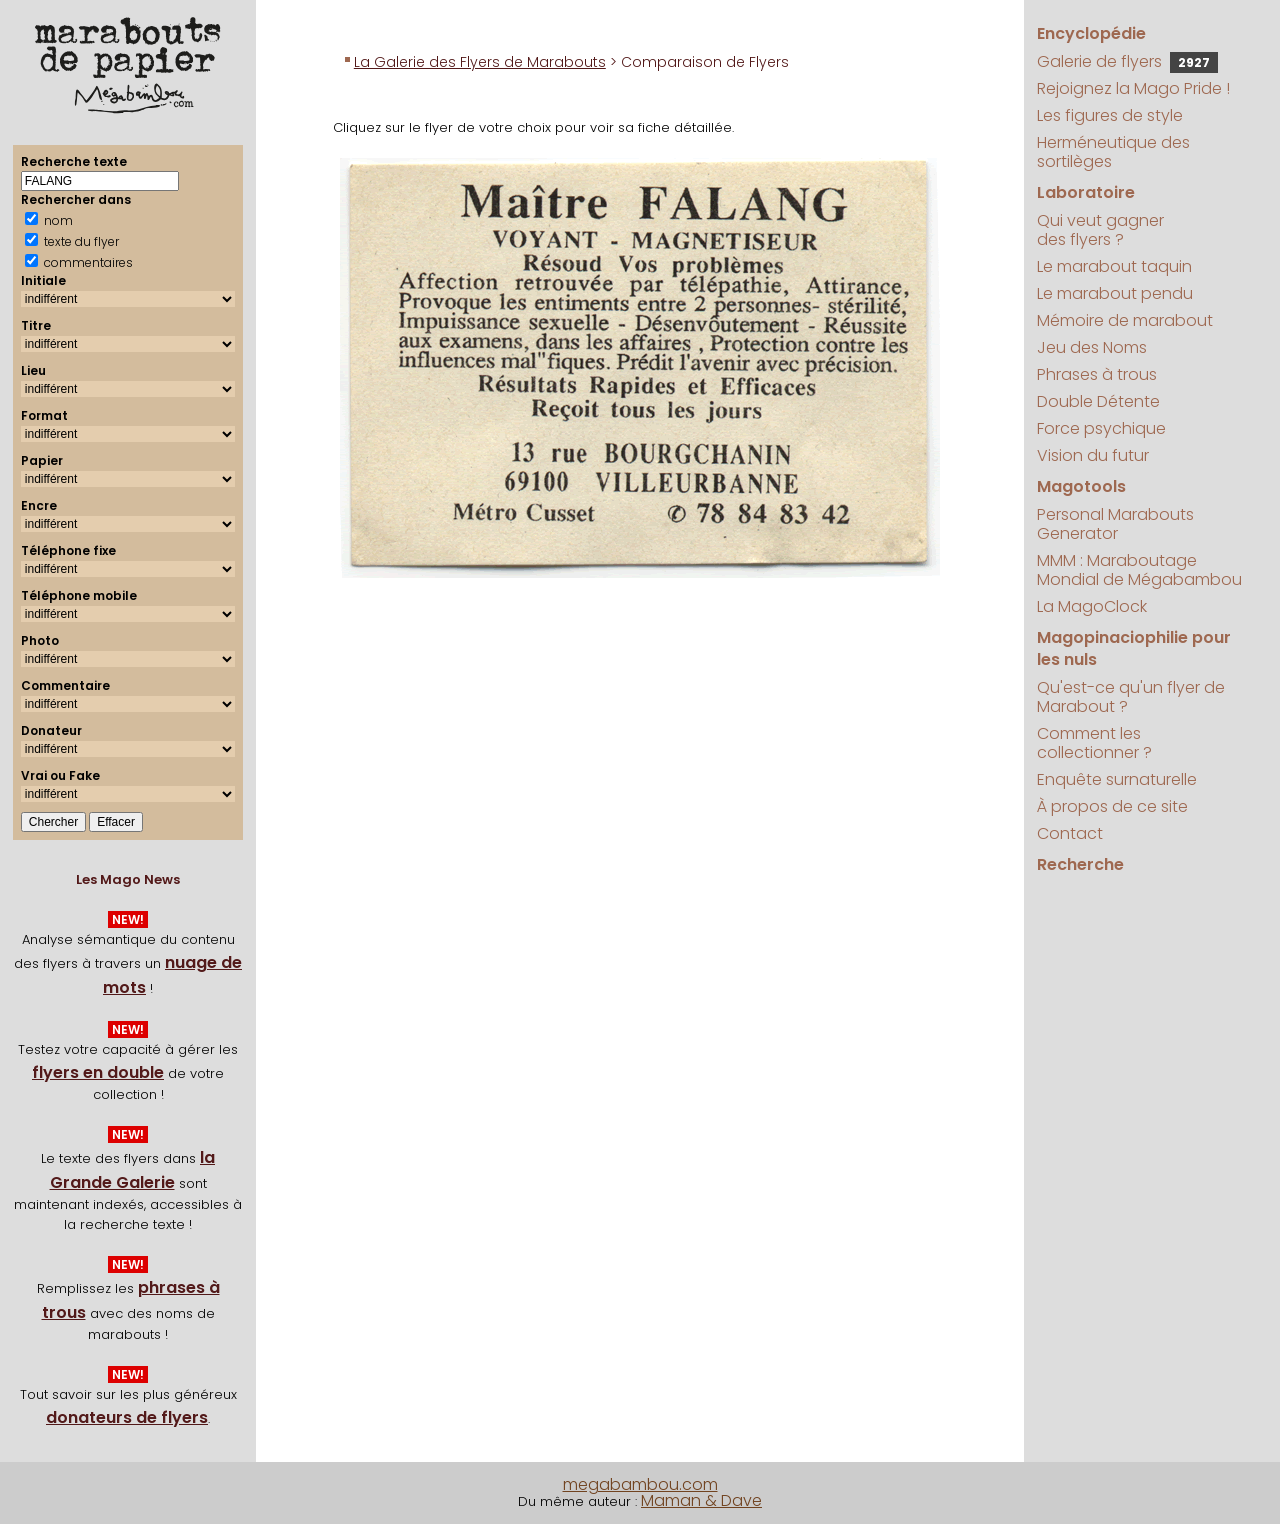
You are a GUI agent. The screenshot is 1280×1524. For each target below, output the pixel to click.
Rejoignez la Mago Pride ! (1133, 88)
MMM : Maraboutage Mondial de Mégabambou (1139, 570)
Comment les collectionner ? (1094, 743)
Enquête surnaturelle (1117, 779)
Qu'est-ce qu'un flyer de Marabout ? (1131, 697)
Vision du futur (1093, 455)
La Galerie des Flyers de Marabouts (480, 62)
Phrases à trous (1097, 374)
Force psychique (1101, 428)
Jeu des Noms (1092, 347)
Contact (1070, 833)
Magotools (1081, 486)
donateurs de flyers (127, 1417)
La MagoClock (1092, 606)
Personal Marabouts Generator (1115, 524)
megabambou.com (640, 1484)
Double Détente (1098, 401)
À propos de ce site (1112, 806)
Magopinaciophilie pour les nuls (1134, 648)
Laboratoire (1086, 192)
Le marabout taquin (1114, 266)
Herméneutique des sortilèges (1113, 152)
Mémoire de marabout (1125, 320)
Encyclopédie (1091, 33)
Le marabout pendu (1115, 293)
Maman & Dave (701, 1500)
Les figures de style (1110, 115)
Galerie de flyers (1127, 61)
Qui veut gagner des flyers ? (1100, 230)
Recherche (1080, 864)
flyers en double (98, 1072)
